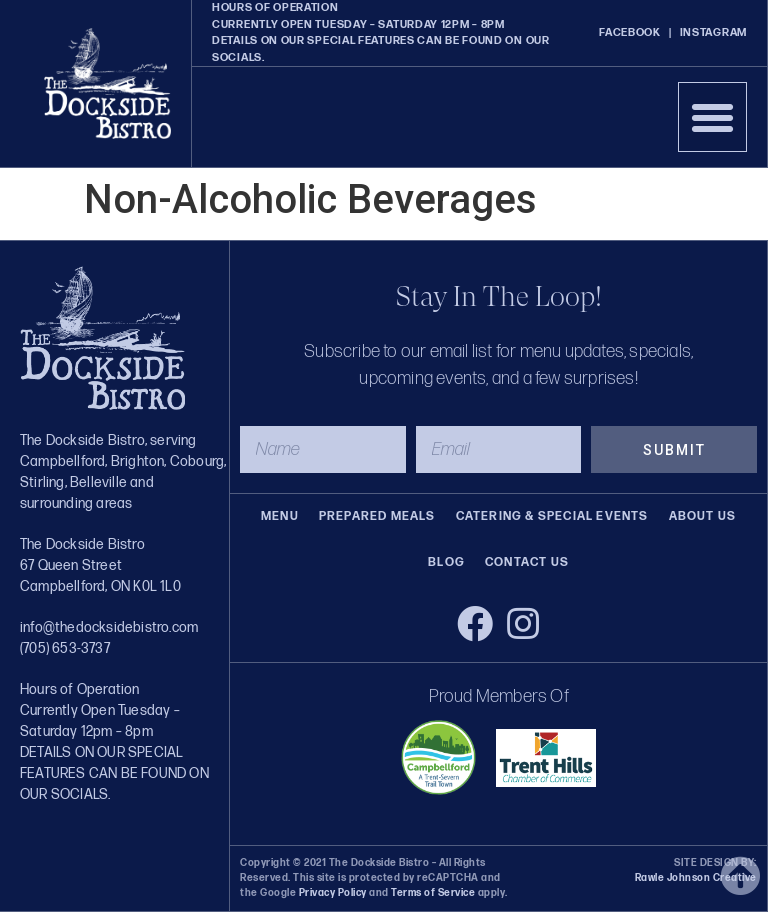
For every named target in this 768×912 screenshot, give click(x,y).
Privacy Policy (333, 893)
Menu (280, 516)
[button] (713, 117)
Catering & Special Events (552, 516)
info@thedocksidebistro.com (109, 627)
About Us (703, 516)
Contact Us (527, 562)
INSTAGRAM (713, 32)
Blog (446, 562)
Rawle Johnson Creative (696, 878)
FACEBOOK (630, 32)
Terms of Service (432, 893)
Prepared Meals (377, 516)
